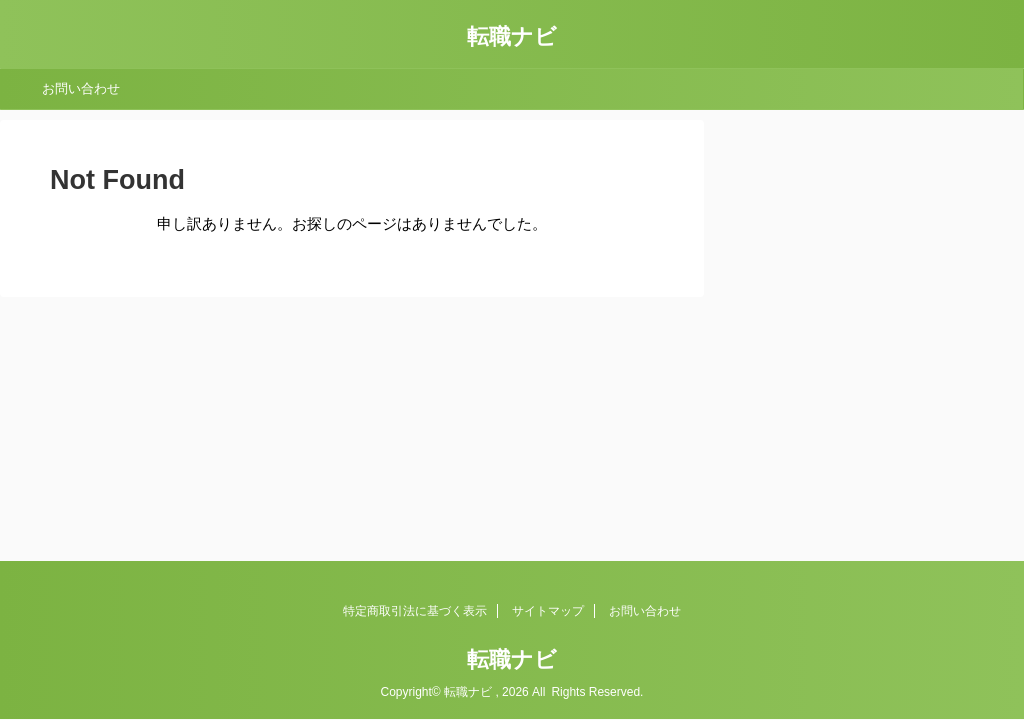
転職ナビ (512, 36)
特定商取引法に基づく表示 (415, 611)
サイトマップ (548, 611)
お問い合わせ (81, 88)
